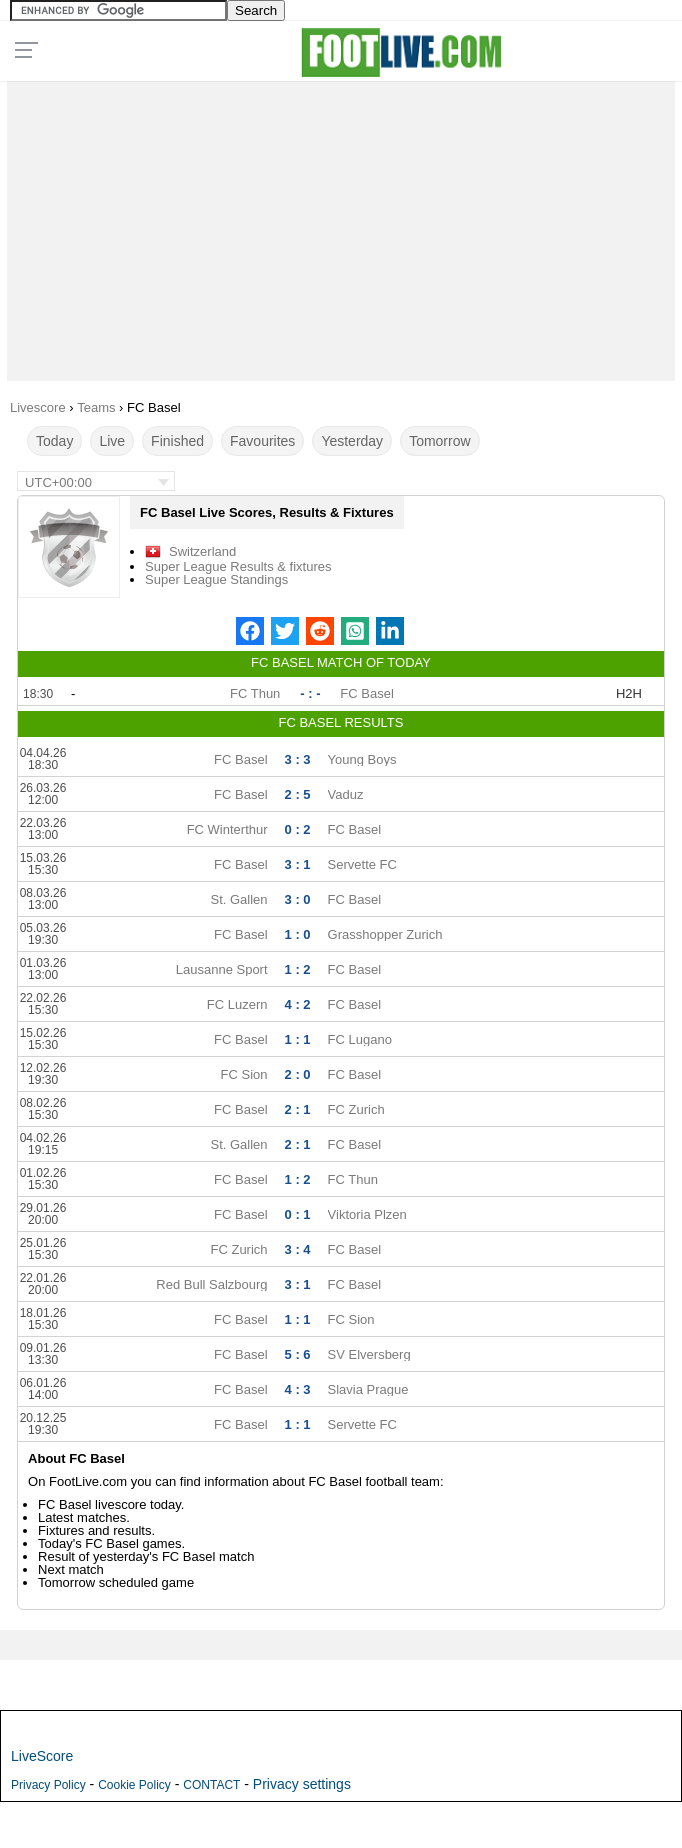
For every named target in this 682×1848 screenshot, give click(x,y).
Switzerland (202, 551)
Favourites (262, 441)
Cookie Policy (134, 1785)
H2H (629, 693)
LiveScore (42, 1756)
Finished (177, 441)
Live (112, 441)
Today (54, 441)
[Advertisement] (341, 226)
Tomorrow (439, 441)
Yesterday (352, 441)
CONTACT (211, 1785)
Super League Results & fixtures (238, 566)
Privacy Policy (48, 1785)
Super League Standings (216, 579)
